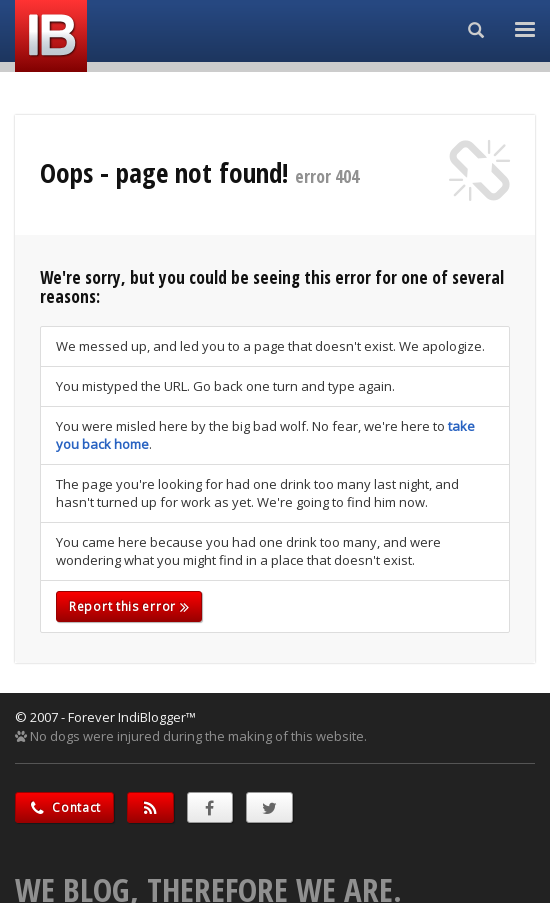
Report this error (129, 606)
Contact (64, 807)
